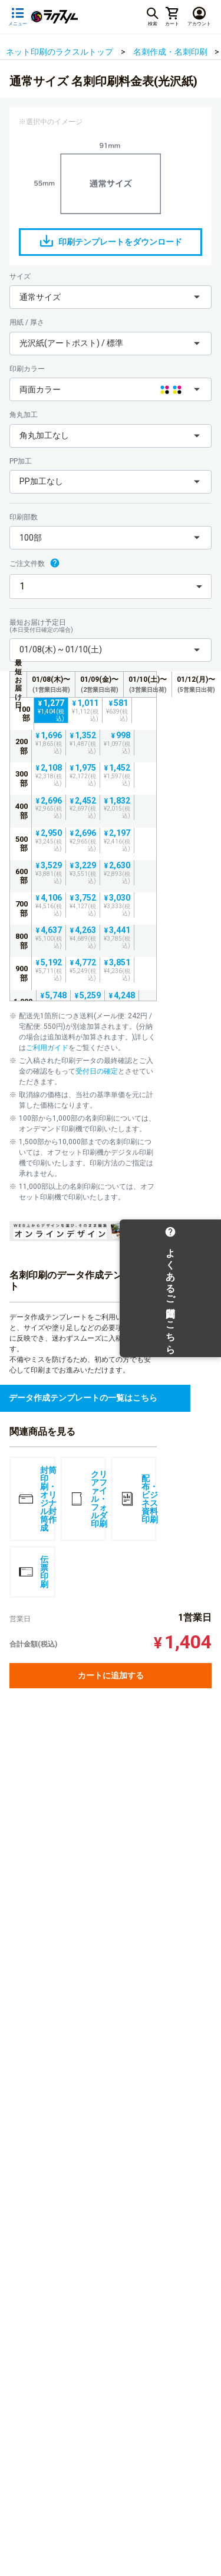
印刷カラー (27, 369)
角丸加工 (23, 415)
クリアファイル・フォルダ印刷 (88, 1498)
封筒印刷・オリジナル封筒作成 (37, 1498)
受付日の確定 (96, 1071)
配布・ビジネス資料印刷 (138, 1499)
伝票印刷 (33, 1572)
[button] (110, 297)
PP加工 (20, 461)
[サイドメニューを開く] (17, 16)
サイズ (20, 276)
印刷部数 (23, 517)
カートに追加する (111, 1675)
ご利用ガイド (47, 1048)
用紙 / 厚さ (26, 322)
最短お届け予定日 (110, 626)
